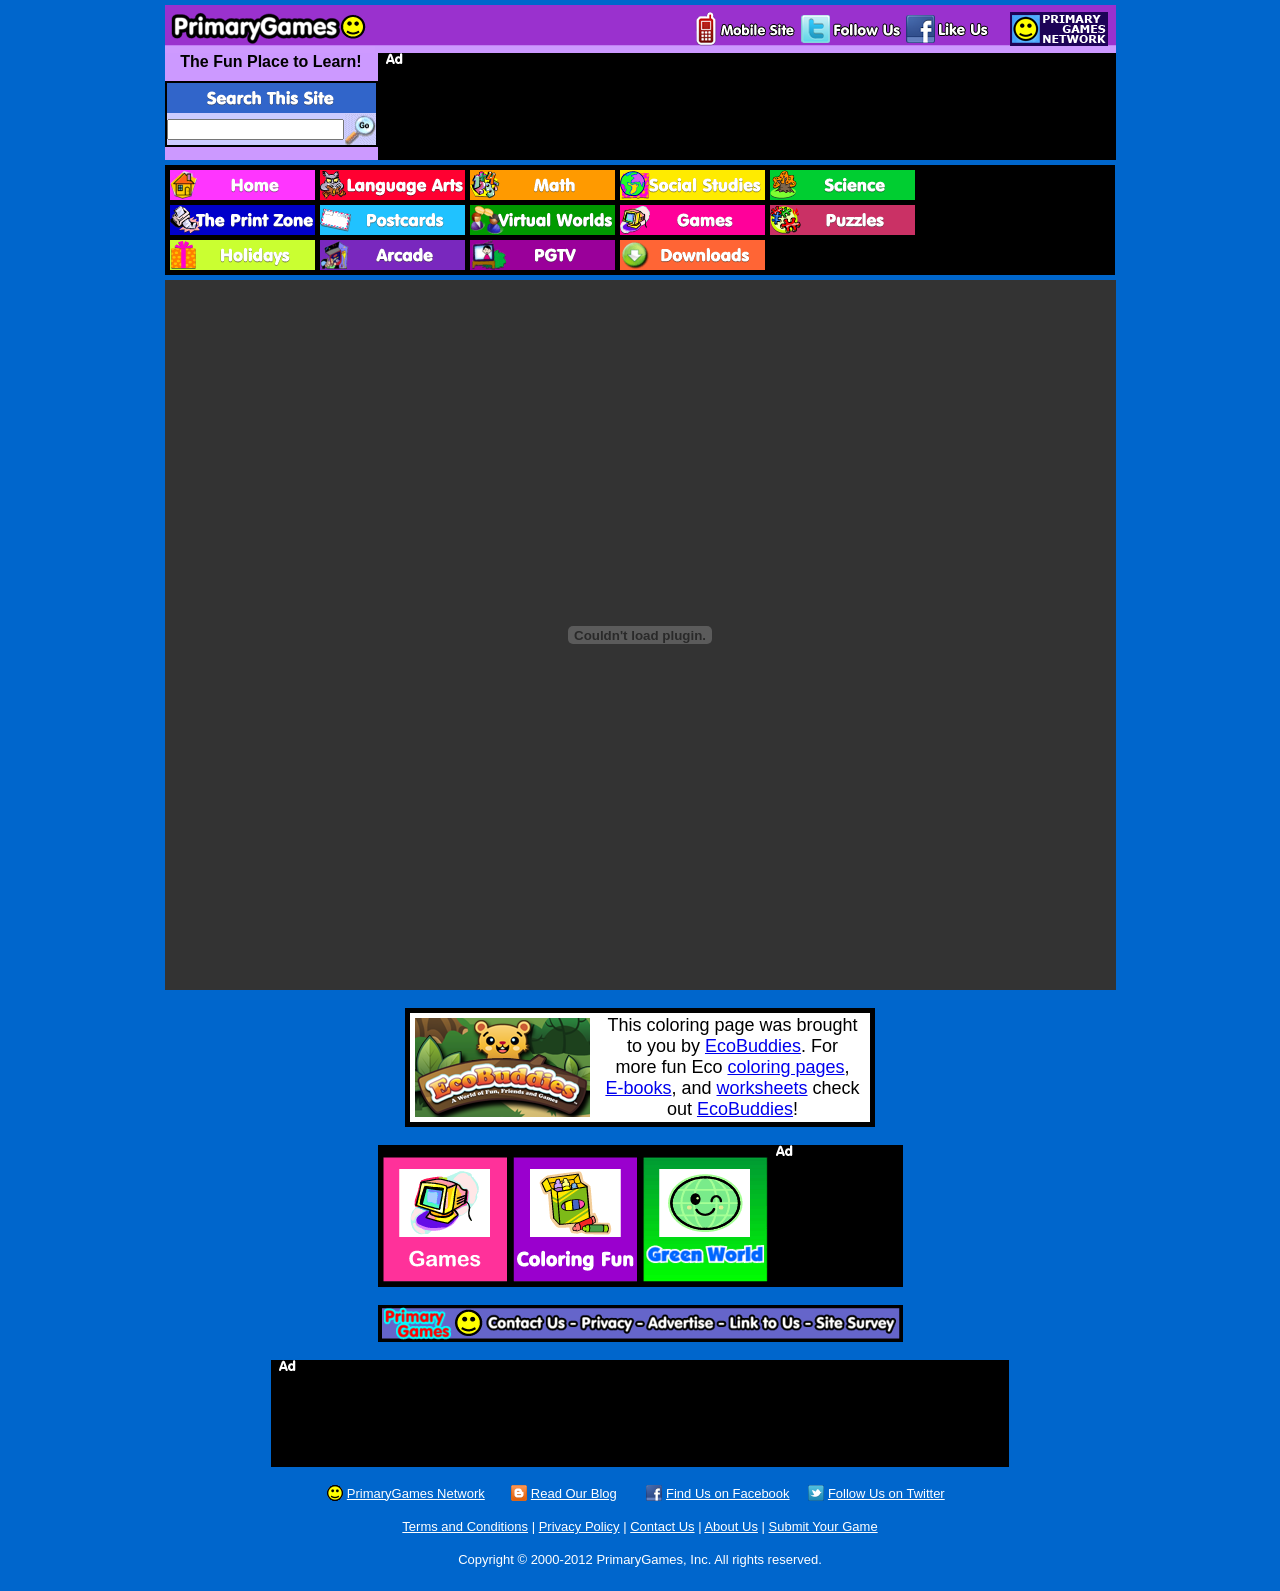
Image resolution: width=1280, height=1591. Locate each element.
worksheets (762, 1088)
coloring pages (785, 1067)
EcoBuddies (753, 1046)
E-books (638, 1088)
